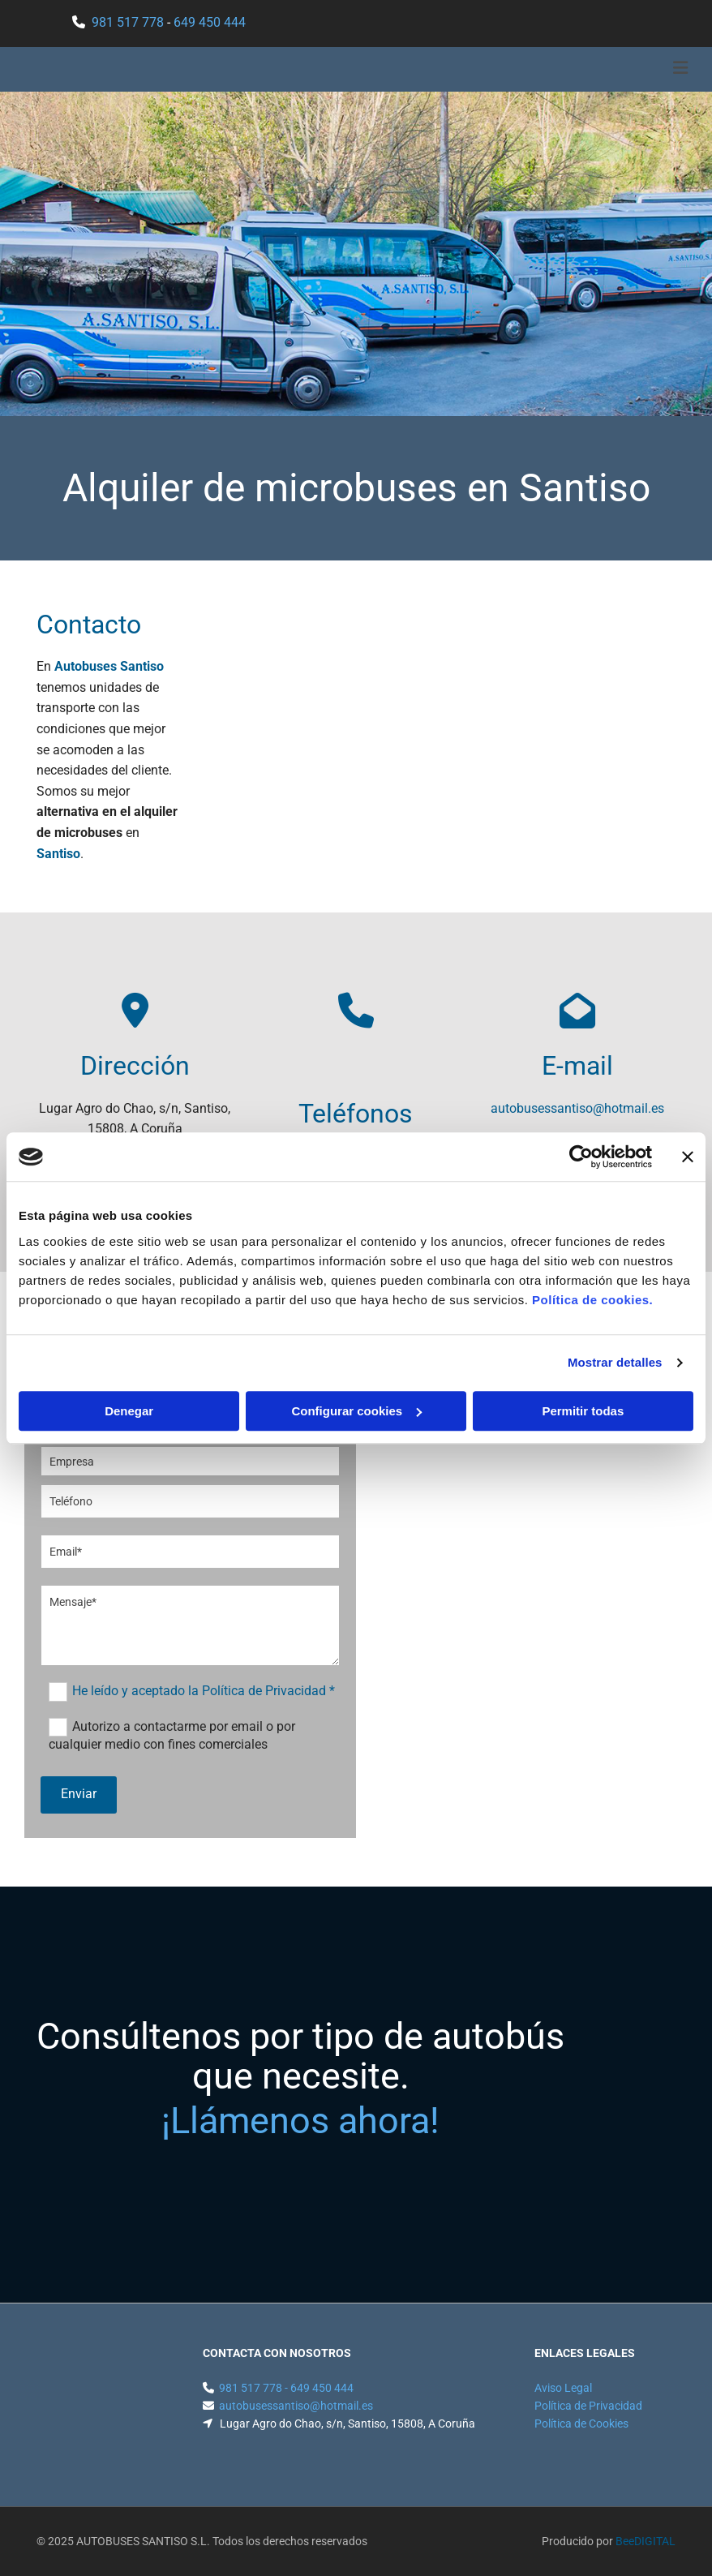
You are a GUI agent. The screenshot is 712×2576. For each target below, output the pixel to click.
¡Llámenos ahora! (300, 2120)
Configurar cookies (356, 1411)
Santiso (58, 853)
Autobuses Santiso (109, 666)
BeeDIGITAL (645, 2541)
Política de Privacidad (588, 2405)
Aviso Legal (563, 2387)
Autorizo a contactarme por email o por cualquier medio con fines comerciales (172, 1734)
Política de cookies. (592, 1300)
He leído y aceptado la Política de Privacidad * (203, 1690)
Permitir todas (583, 1411)
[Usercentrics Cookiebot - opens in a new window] (581, 1156)
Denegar (129, 1411)
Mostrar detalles (615, 1362)
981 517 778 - (254, 2387)
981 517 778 (128, 22)
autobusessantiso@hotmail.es (577, 1108)
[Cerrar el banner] (687, 1156)
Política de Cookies (581, 2423)
